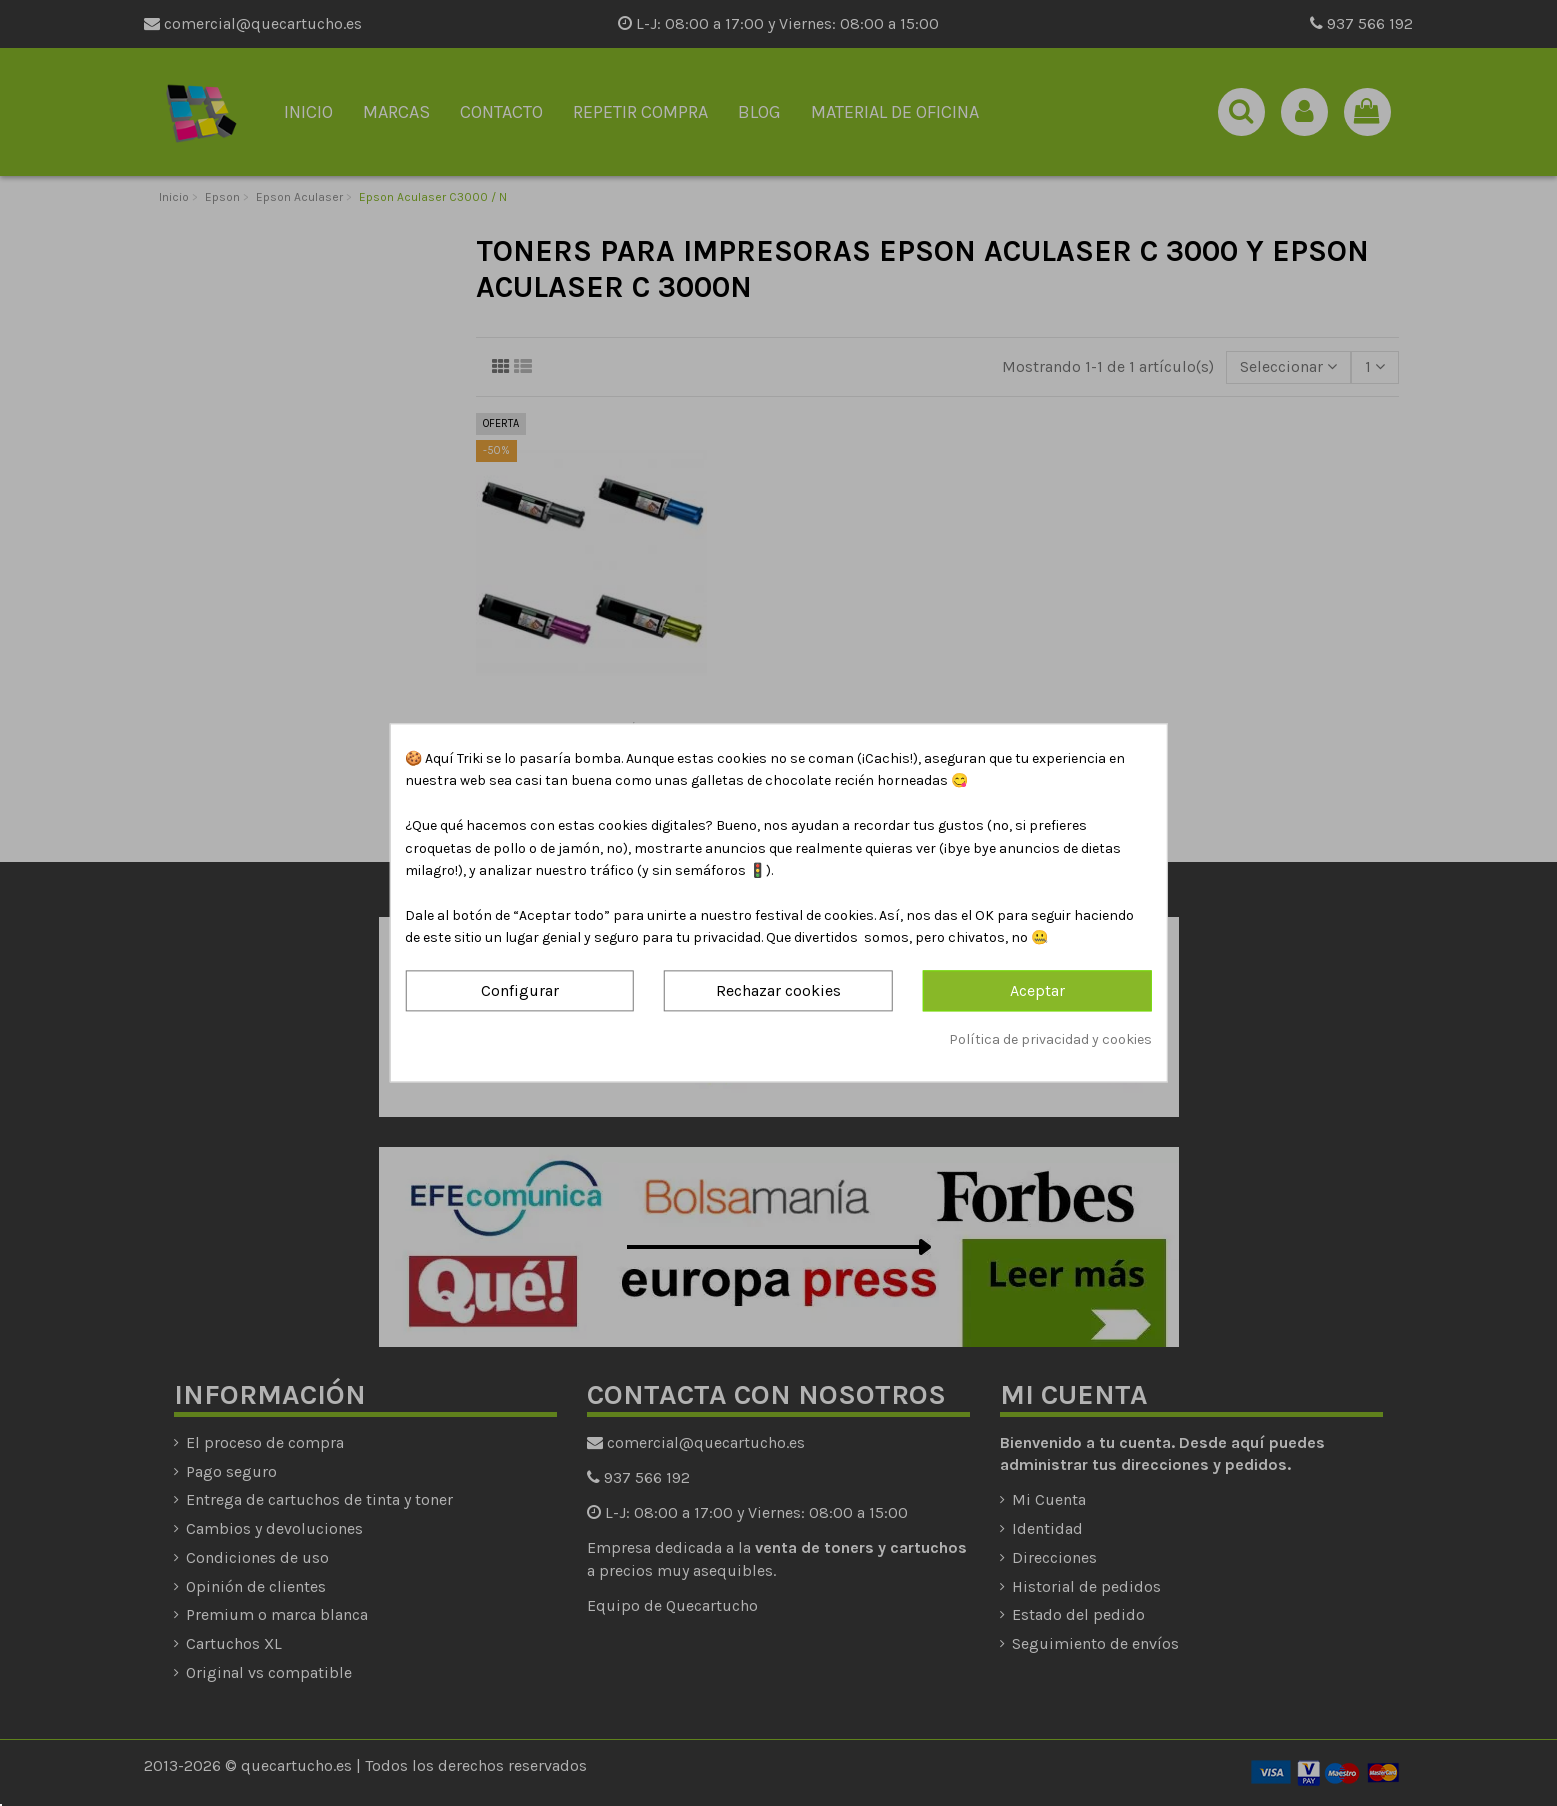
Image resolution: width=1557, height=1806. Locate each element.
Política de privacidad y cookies (1050, 1039)
